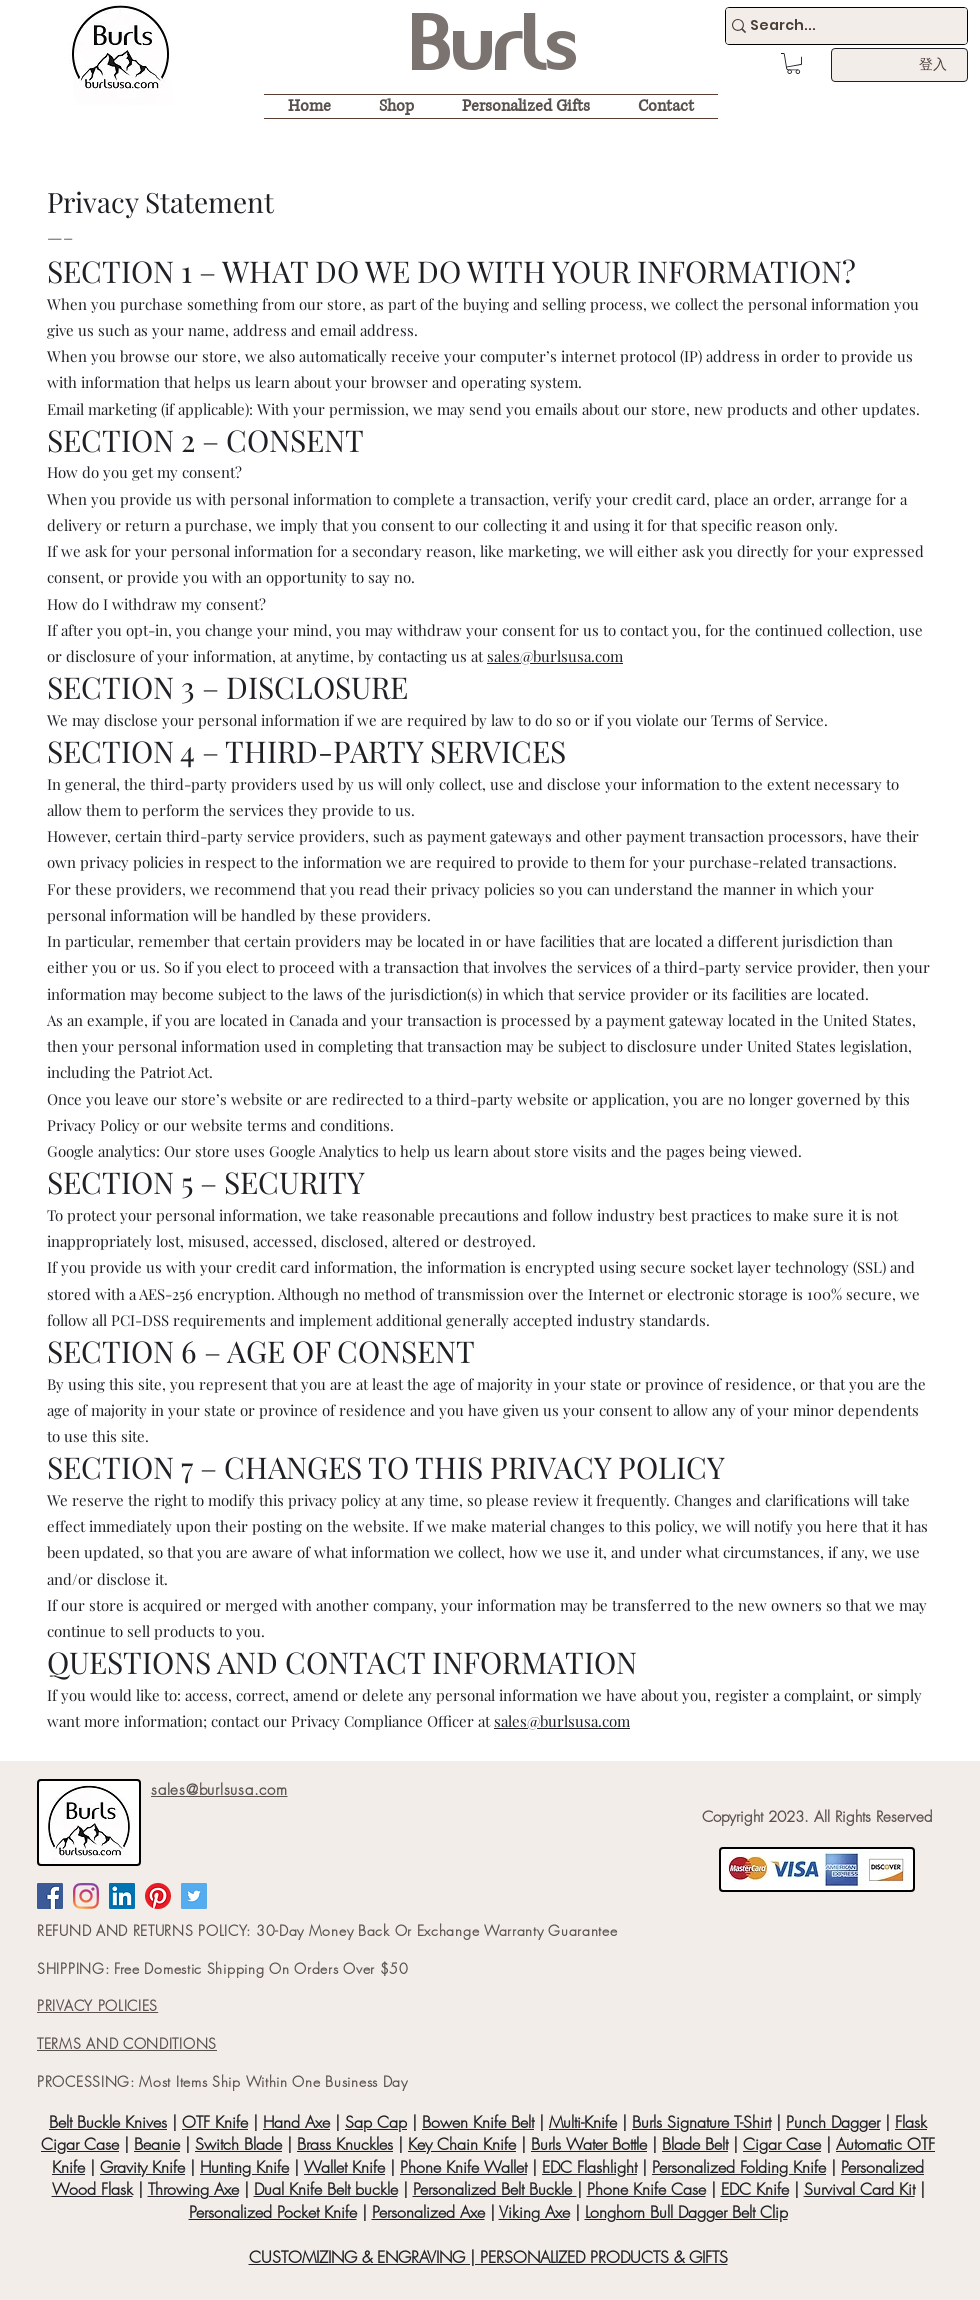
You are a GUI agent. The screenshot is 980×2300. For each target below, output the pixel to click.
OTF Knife (215, 2122)
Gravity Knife (142, 2167)
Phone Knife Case (646, 2189)
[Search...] (837, 26)
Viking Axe (534, 2212)
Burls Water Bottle (589, 2144)
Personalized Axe (428, 2212)
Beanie (157, 2144)
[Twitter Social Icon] (194, 1896)
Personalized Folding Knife (739, 2167)
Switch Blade (238, 2144)
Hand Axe (296, 2122)
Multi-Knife (583, 2122)
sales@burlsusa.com (555, 656)
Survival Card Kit (859, 2189)
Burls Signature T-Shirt (701, 2122)
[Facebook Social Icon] (50, 1896)
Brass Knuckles (345, 2144)
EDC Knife (755, 2189)
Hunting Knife (244, 2167)
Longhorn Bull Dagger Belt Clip (686, 2212)
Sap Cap (376, 2122)
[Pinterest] (158, 1896)
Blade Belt (695, 2144)
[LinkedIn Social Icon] (122, 1896)
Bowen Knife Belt (478, 2122)
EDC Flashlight (589, 2167)
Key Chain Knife (462, 2144)
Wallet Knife (344, 2167)
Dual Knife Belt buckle (326, 2189)
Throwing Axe (193, 2189)
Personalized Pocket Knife (273, 2212)
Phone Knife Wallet (463, 2167)
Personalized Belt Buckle (495, 2189)
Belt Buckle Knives (108, 2122)
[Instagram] (86, 1896)
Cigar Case (782, 2144)
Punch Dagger (833, 2122)
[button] (793, 63)
